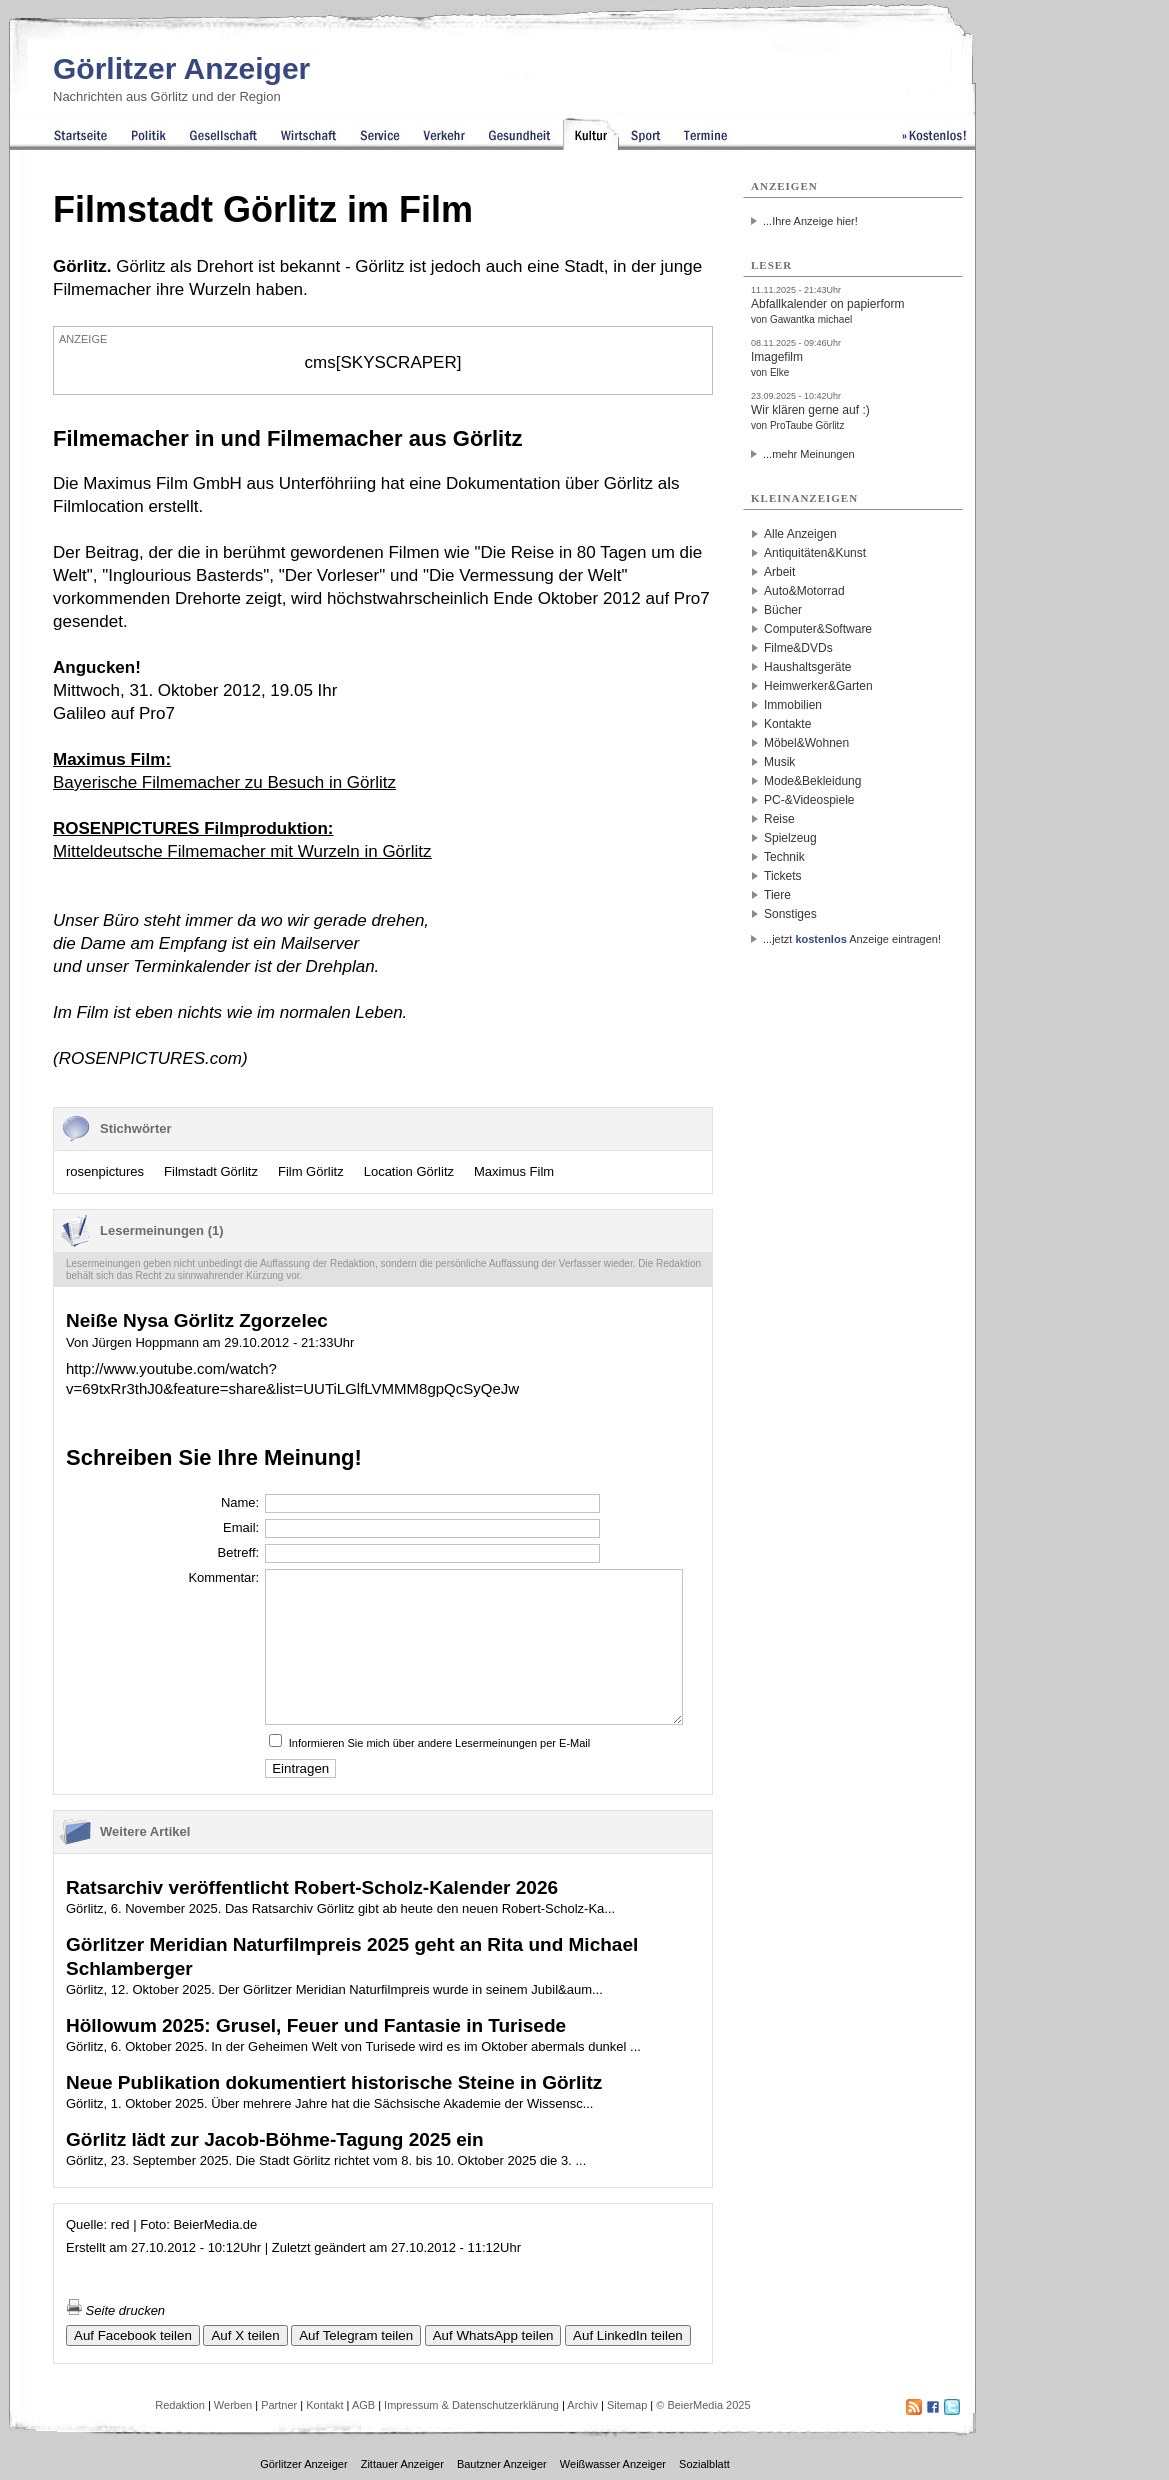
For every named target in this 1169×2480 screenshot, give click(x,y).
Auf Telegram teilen (356, 2335)
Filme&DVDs (798, 648)
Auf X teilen (245, 2335)
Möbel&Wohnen (806, 743)
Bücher (783, 610)
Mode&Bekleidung (812, 781)
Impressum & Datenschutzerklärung (471, 2405)
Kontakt (324, 2405)
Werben (233, 2405)
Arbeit (779, 572)
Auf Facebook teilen (133, 2335)
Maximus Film (514, 1171)
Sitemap (627, 2405)
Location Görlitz (409, 1171)
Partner (279, 2405)
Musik (779, 762)
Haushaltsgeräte (807, 667)
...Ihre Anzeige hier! (810, 221)
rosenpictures (105, 1171)
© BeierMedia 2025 (703, 2405)
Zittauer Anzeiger (402, 2464)
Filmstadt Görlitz (211, 1171)
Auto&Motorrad (804, 591)
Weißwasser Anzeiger (613, 2464)
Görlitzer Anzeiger (181, 68)
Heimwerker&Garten (818, 686)
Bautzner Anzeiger (502, 2464)
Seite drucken (115, 2310)
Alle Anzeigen (800, 534)
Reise (779, 819)
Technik (784, 857)
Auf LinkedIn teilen (628, 2335)
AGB (363, 2405)
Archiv (582, 2405)
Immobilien (793, 705)
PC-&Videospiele (809, 800)
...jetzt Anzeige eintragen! (852, 939)
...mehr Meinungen (809, 454)
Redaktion (180, 2405)
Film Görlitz (311, 1171)
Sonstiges (790, 914)
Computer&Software (818, 629)
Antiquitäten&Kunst (815, 553)
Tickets (783, 876)
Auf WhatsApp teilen (493, 2335)
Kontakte (787, 724)
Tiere (777, 895)
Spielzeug (790, 838)
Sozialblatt (704, 2464)
